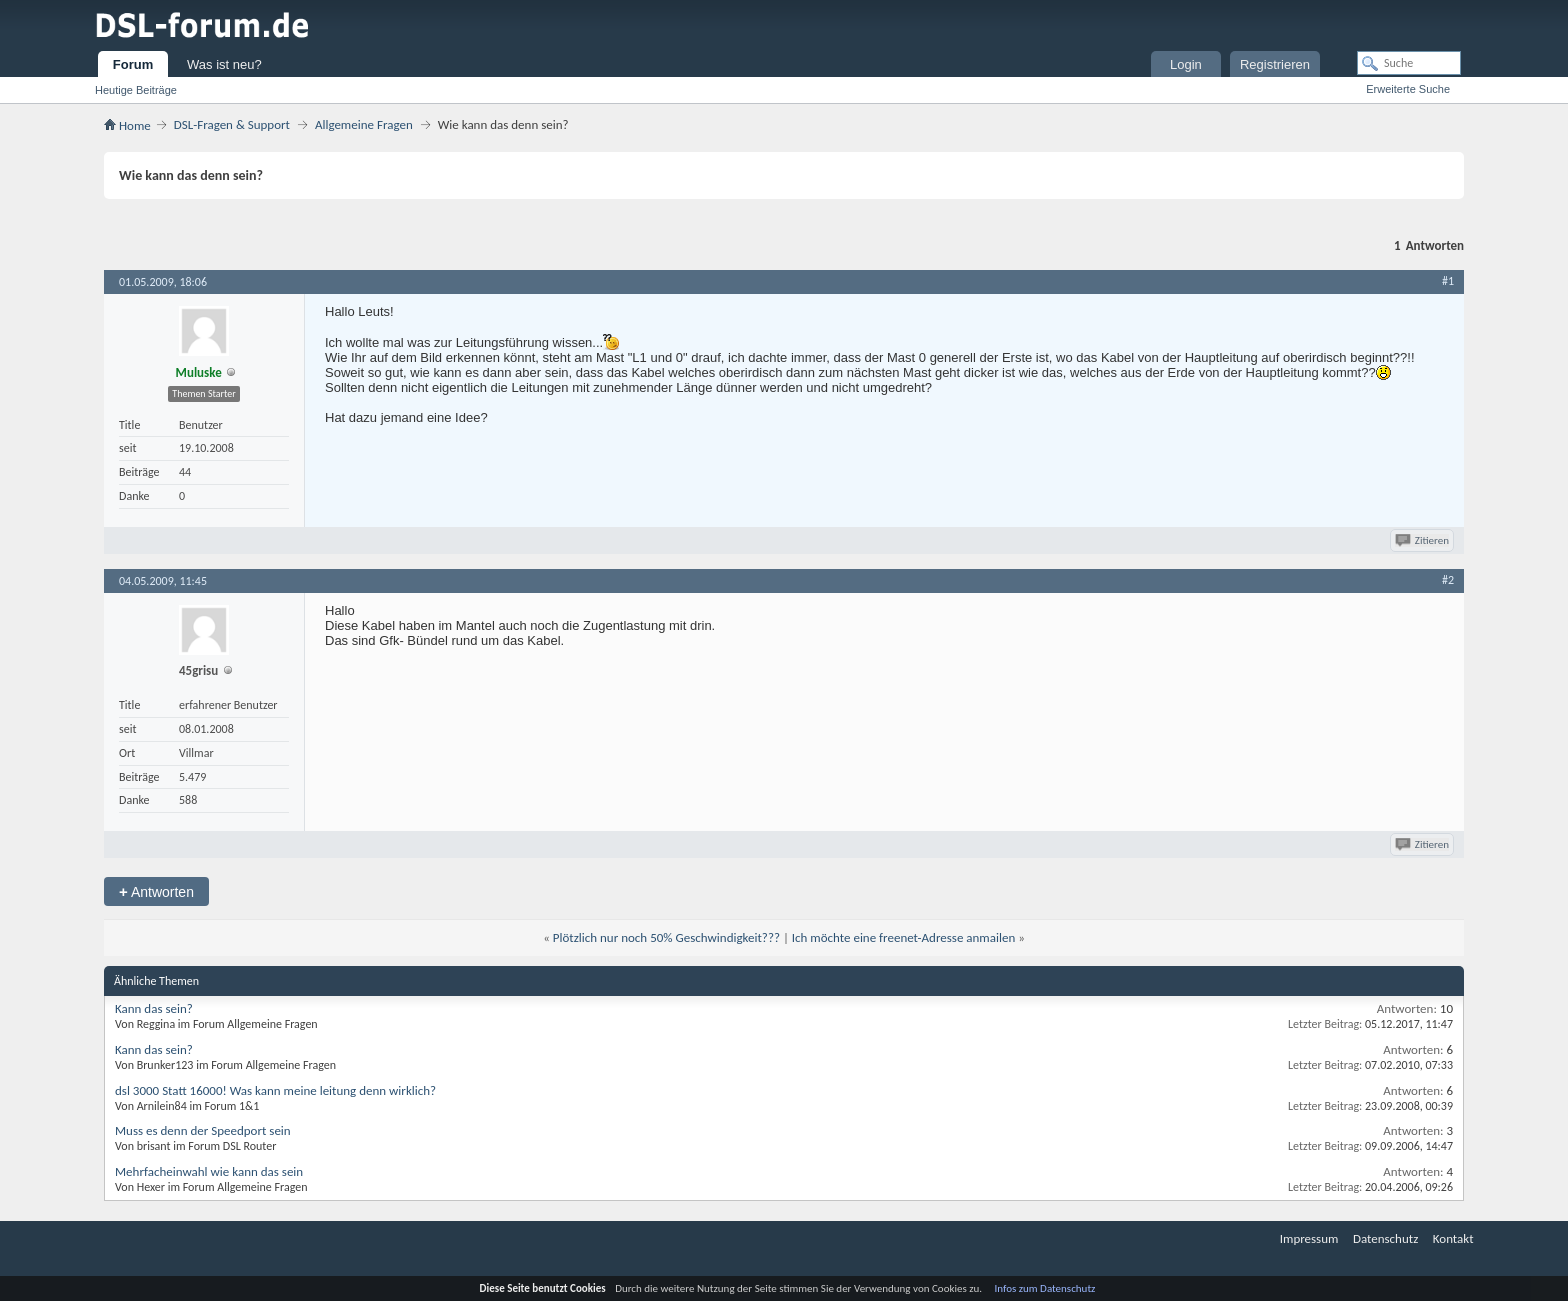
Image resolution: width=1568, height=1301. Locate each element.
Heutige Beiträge (136, 90)
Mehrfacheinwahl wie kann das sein (209, 1171)
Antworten (156, 891)
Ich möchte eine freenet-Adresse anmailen (903, 937)
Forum (133, 64)
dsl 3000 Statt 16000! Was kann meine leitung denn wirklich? (275, 1090)
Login (1186, 64)
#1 (1448, 281)
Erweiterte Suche (1408, 89)
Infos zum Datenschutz (1045, 1288)
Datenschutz (1385, 1238)
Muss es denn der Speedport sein (203, 1130)
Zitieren (1423, 540)
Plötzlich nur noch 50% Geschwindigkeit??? (666, 937)
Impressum (1309, 1238)
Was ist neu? (224, 64)
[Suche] (1409, 63)
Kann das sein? (154, 1008)
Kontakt (1453, 1238)
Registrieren (1275, 64)
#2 (1448, 580)
